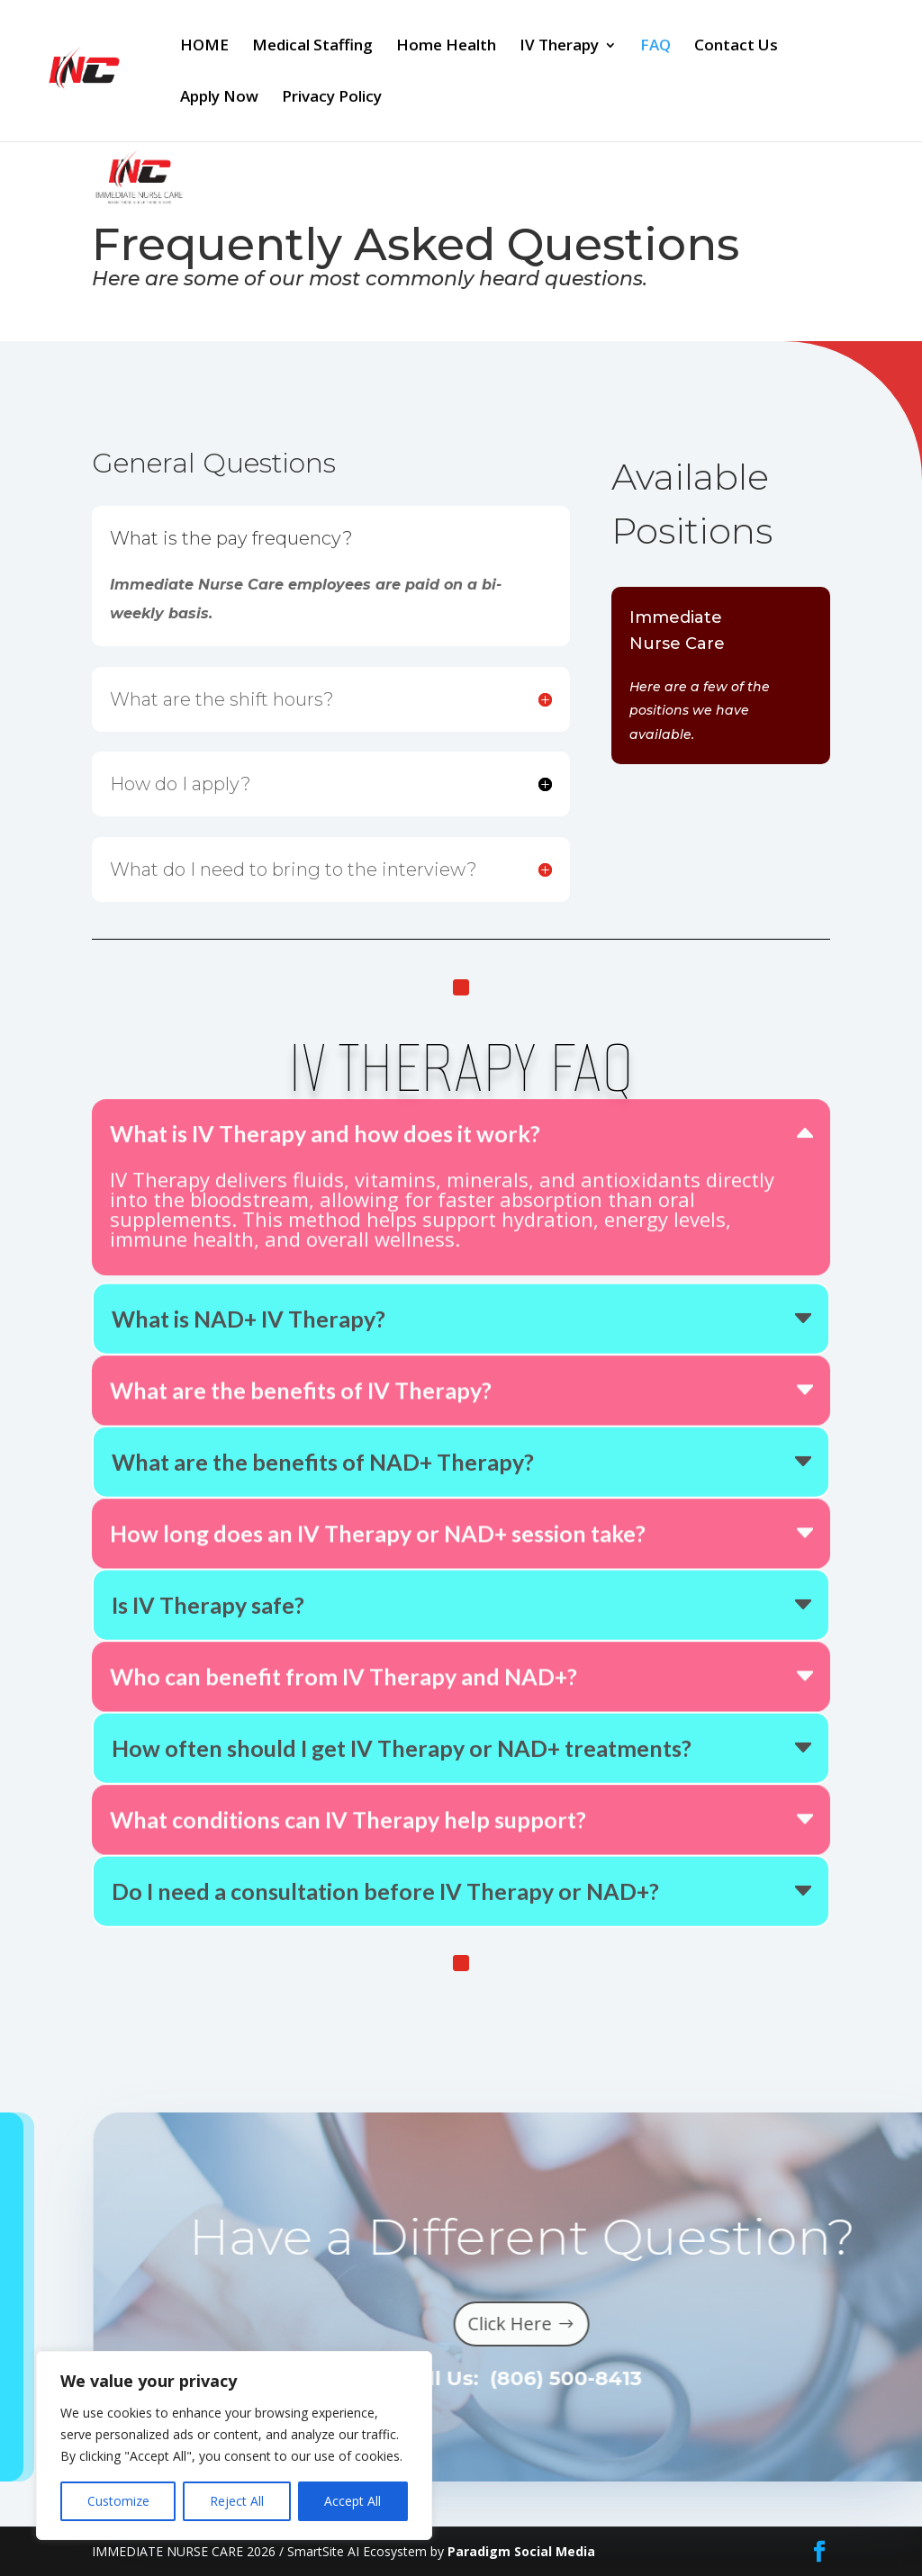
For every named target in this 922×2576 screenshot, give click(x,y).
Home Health (446, 47)
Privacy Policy (332, 98)
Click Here (562, 2323)
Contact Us (736, 47)
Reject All (237, 2500)
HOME (204, 47)
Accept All (352, 2500)
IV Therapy (559, 47)
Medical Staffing (312, 47)
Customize (118, 2500)
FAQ (655, 47)
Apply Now (219, 98)
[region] (234, 2445)
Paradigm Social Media (521, 2551)
